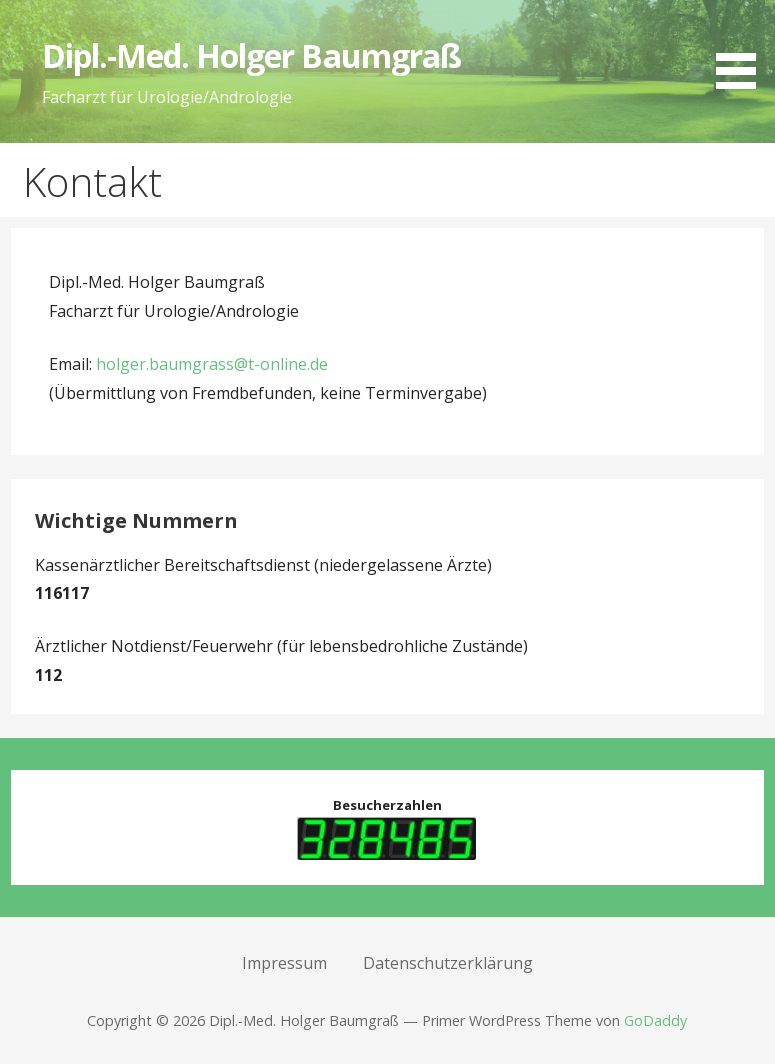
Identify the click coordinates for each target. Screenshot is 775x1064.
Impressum (284, 963)
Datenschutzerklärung (448, 963)
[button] (743, 48)
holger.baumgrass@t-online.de (212, 364)
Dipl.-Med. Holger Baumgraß (251, 55)
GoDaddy (655, 1020)
